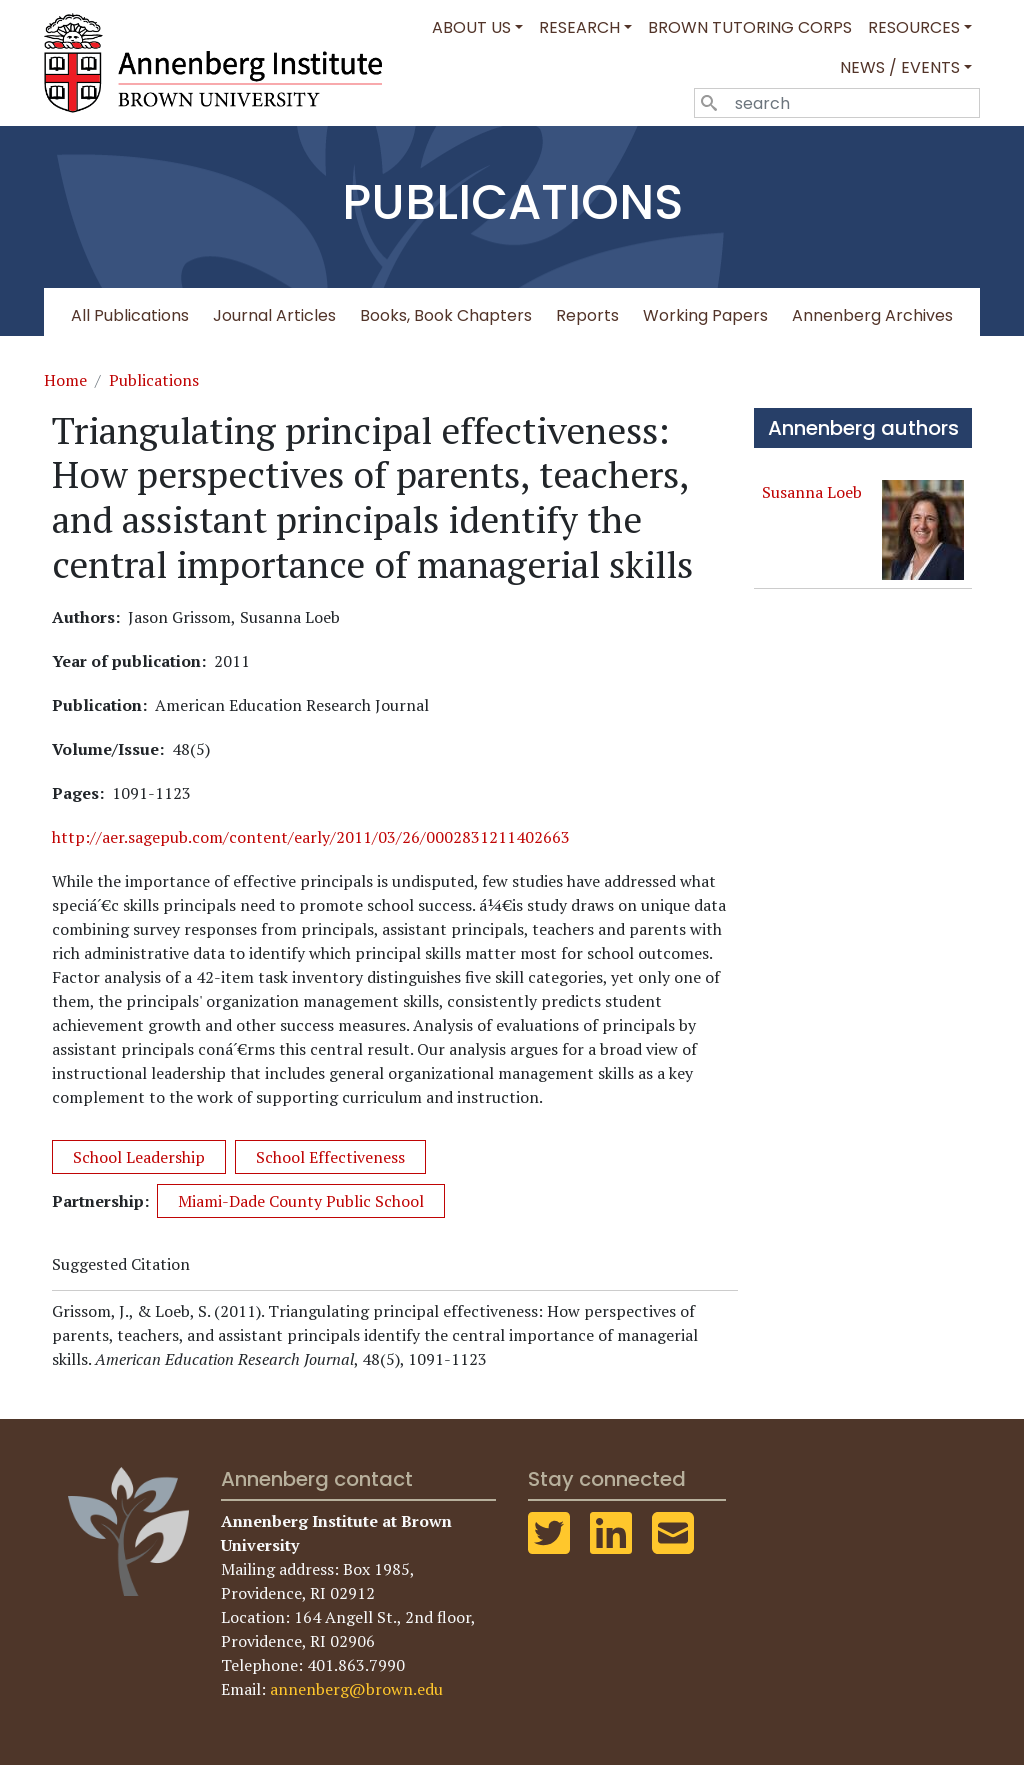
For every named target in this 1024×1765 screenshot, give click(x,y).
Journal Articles (274, 315)
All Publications (130, 315)
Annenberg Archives (872, 315)
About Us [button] (471, 27)
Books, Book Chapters (446, 315)
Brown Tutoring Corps (750, 27)
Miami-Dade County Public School (301, 1201)
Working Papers (705, 315)
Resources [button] (914, 27)
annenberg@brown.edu (356, 1689)
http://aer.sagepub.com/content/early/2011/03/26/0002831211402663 (311, 837)
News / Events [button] (900, 67)
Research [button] (579, 27)
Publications (154, 380)
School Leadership (139, 1157)
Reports (587, 315)
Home (65, 380)
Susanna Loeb (812, 492)
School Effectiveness (330, 1157)
